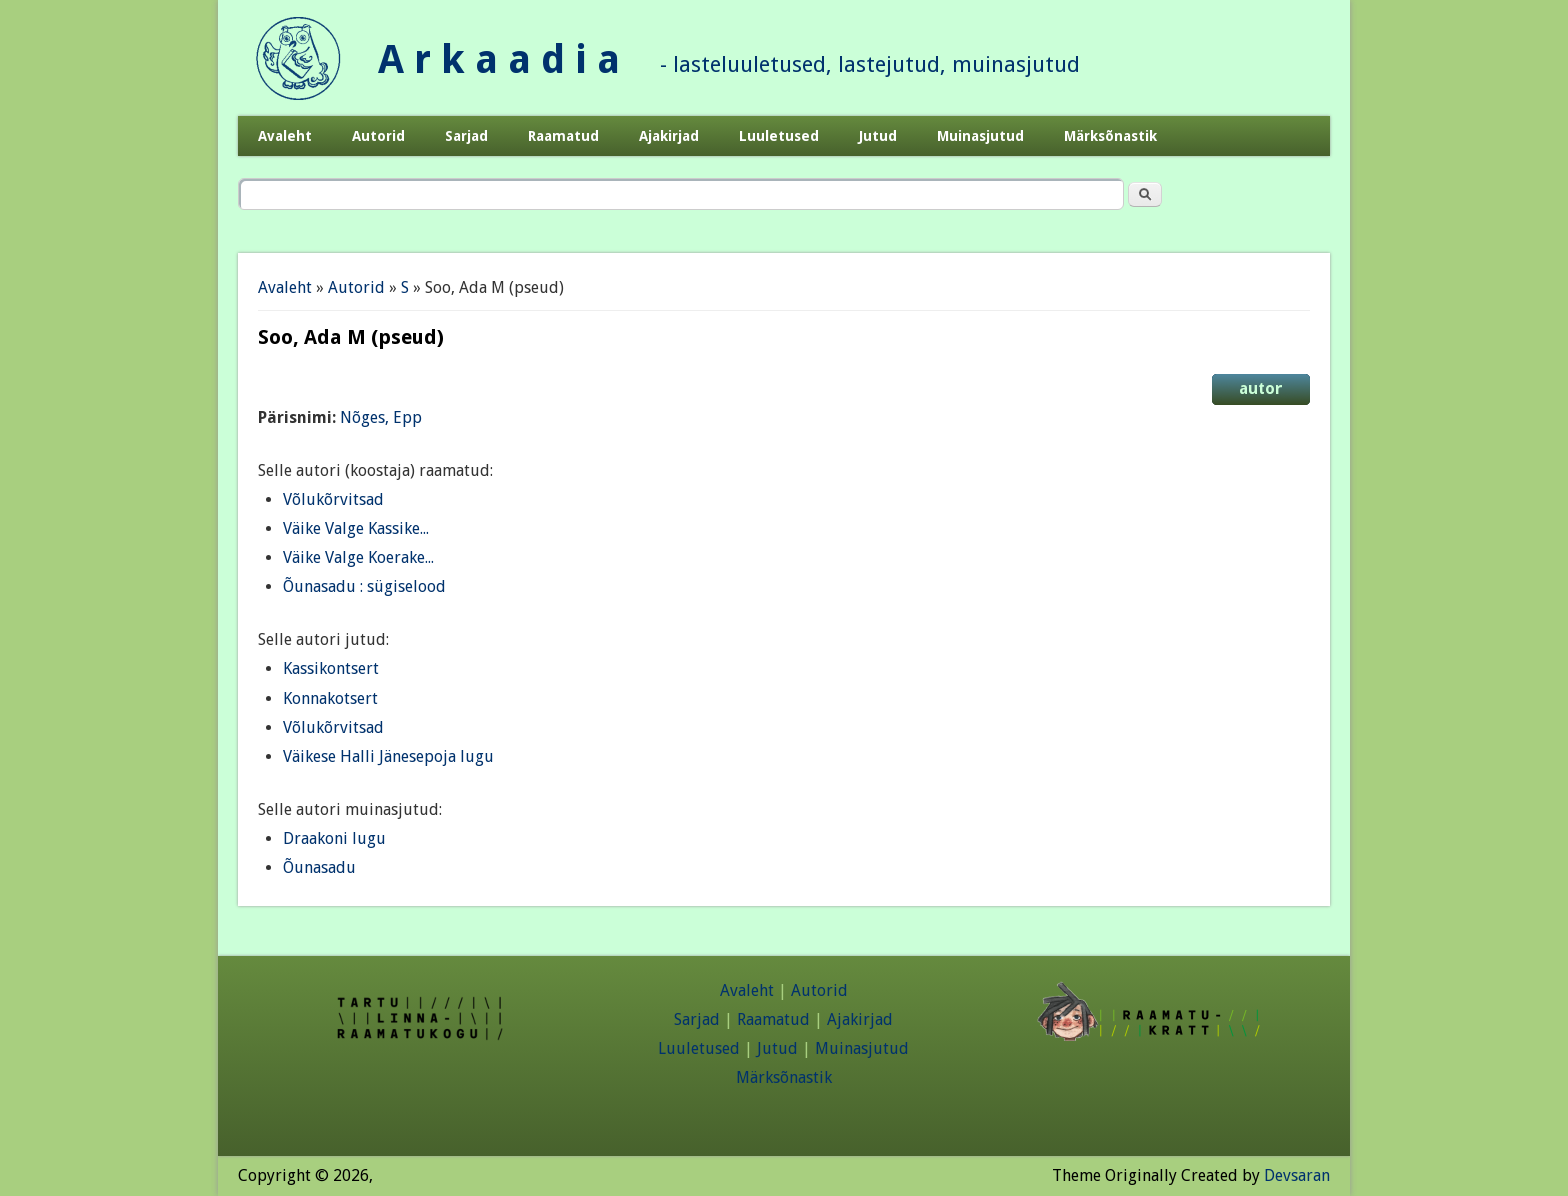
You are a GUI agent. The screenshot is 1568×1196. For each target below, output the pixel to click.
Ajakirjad (669, 136)
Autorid (378, 136)
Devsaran (1297, 1175)
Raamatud (563, 136)
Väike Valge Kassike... (356, 528)
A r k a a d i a (499, 59)
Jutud (878, 136)
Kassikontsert (331, 668)
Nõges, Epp (381, 417)
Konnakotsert (330, 698)
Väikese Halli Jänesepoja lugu (388, 756)
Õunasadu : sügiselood (364, 586)
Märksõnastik (1110, 136)
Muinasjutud (980, 136)
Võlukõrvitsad (333, 499)
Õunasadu (319, 867)
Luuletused (779, 136)
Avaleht (285, 136)
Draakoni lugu (334, 838)
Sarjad (466, 136)
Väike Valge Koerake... (358, 557)
